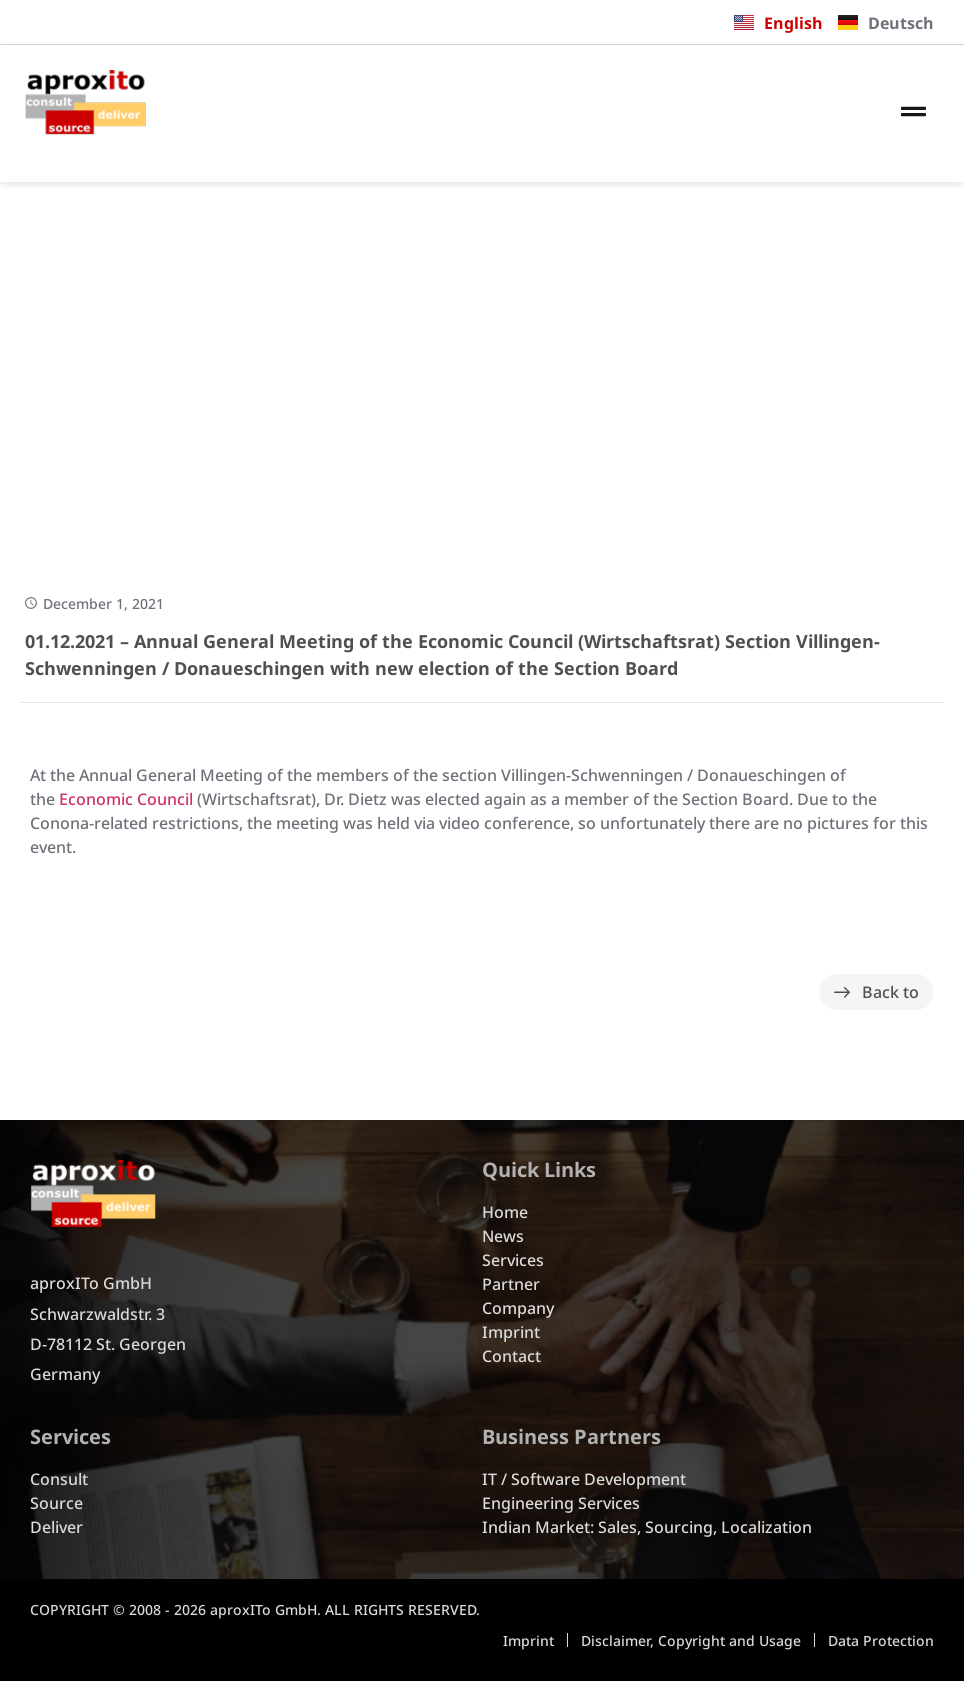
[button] (914, 113)
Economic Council (126, 799)
